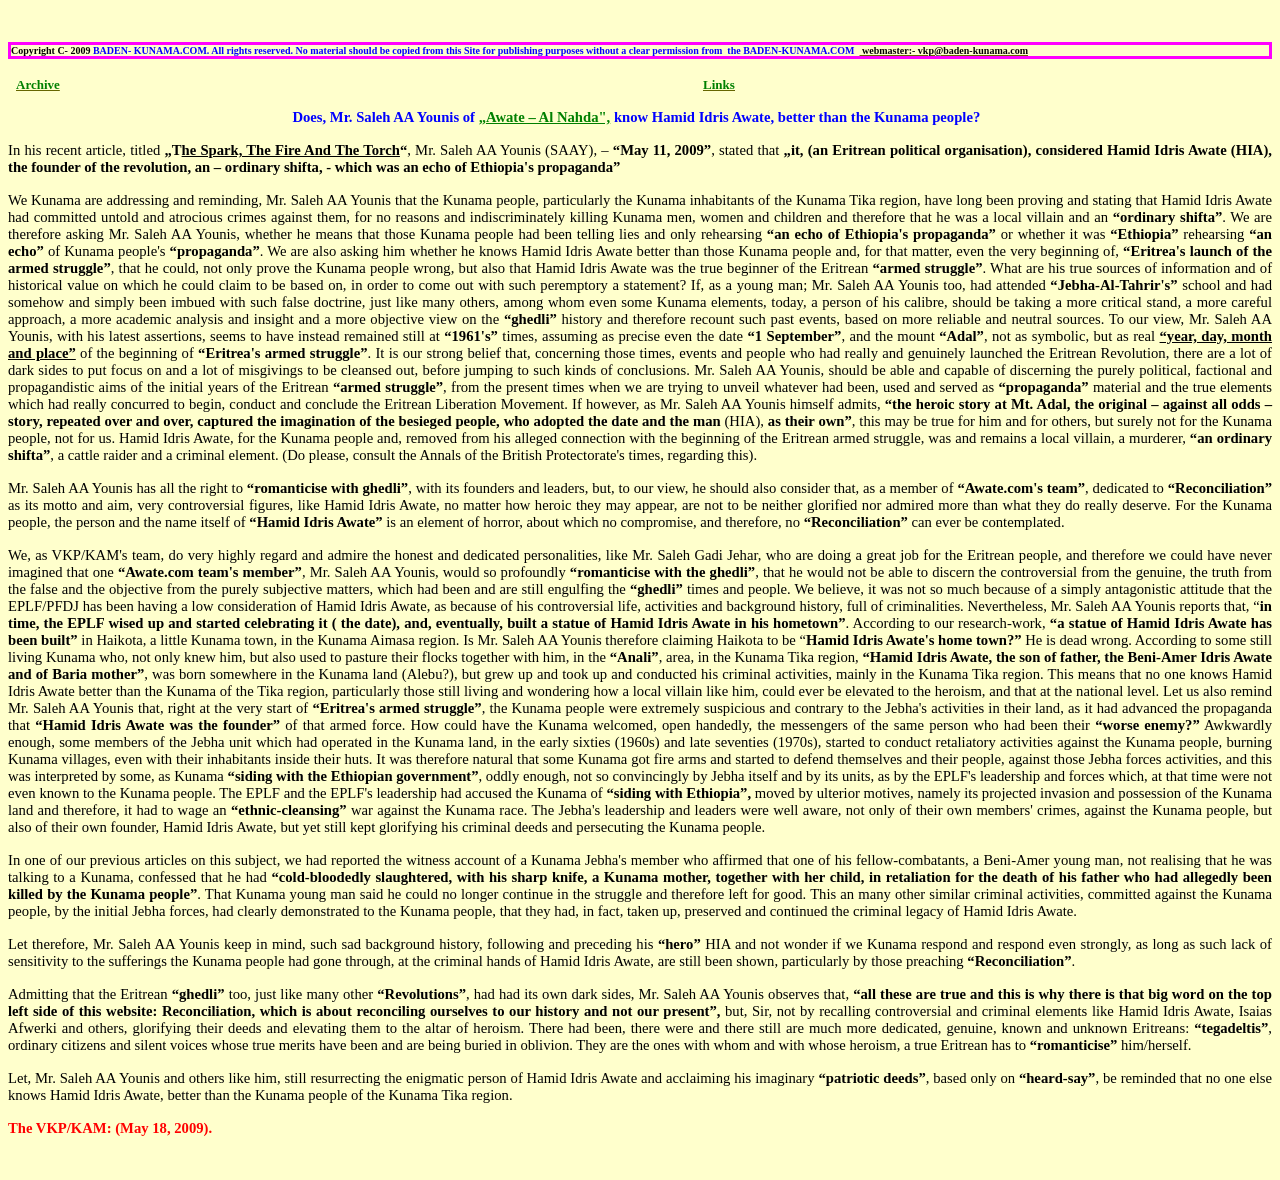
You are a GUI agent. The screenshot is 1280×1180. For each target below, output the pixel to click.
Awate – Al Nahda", (548, 117)
